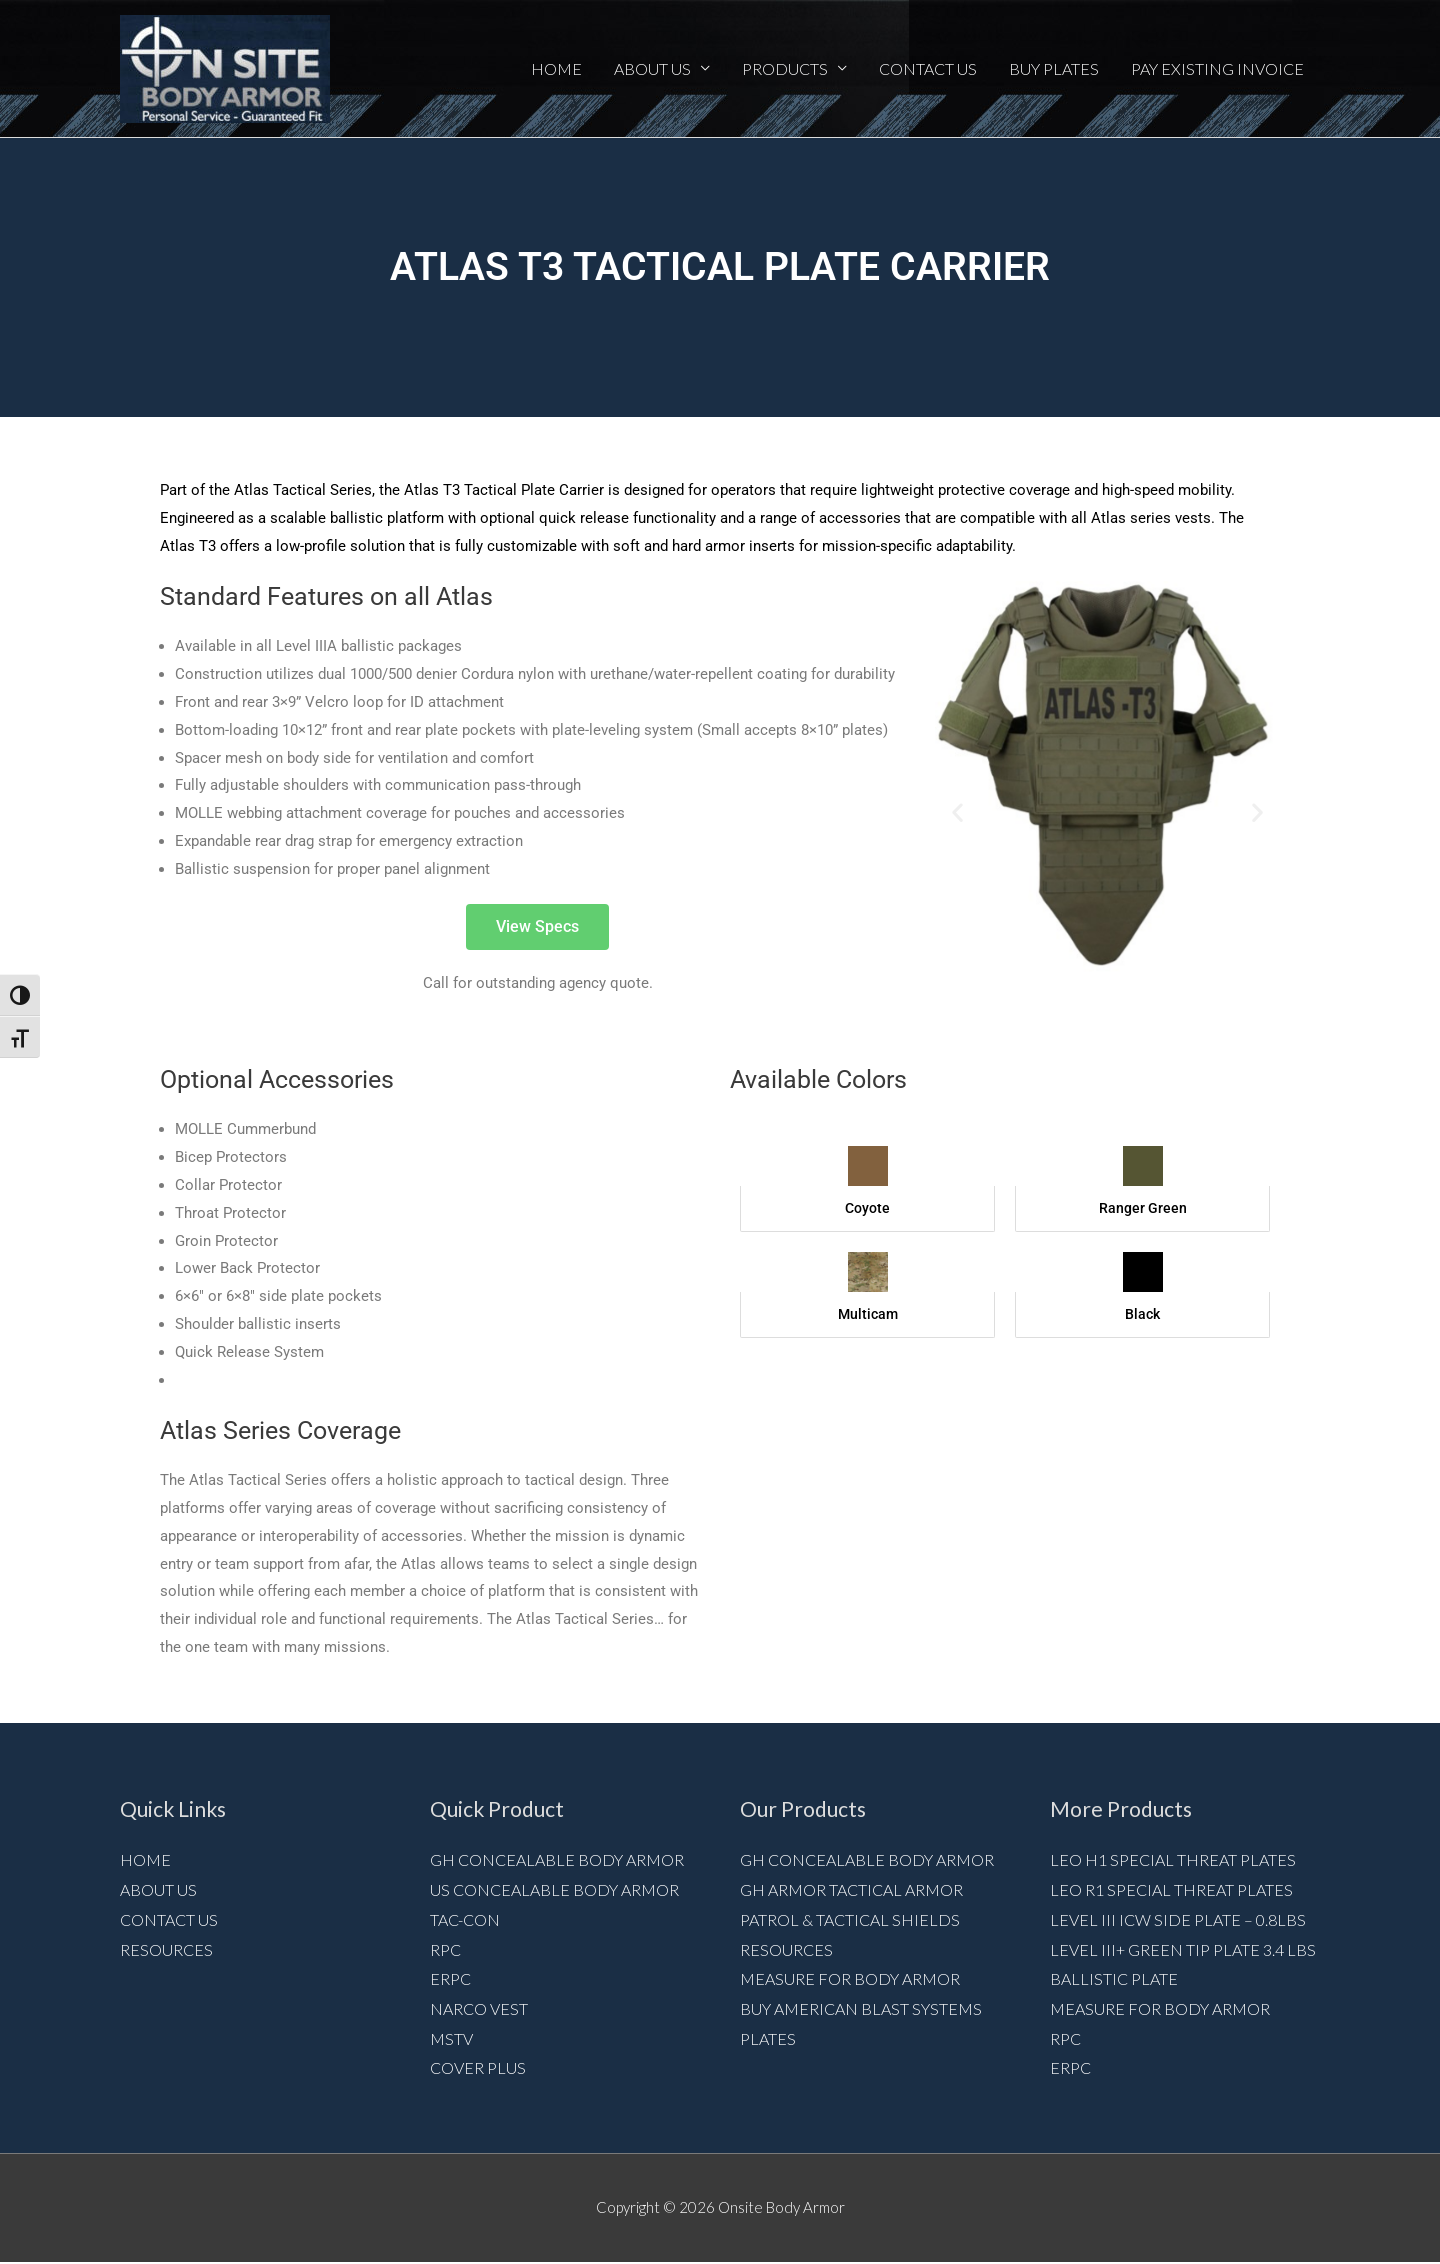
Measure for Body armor (850, 1980)
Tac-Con (465, 1920)
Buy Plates (1054, 68)
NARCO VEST (479, 2010)
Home (556, 68)
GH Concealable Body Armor (557, 1860)
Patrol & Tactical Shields (850, 1920)
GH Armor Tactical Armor (851, 1890)
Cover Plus (478, 2069)
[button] (957, 813)
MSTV (451, 2039)
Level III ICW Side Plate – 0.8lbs (1178, 1920)
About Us (652, 68)
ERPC (450, 1980)
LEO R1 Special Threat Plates (1171, 1890)
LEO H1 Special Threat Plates (1173, 1860)
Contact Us (928, 68)
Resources (166, 1950)
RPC (445, 1950)
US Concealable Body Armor (554, 1890)
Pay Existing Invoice (1217, 68)
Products (785, 68)
